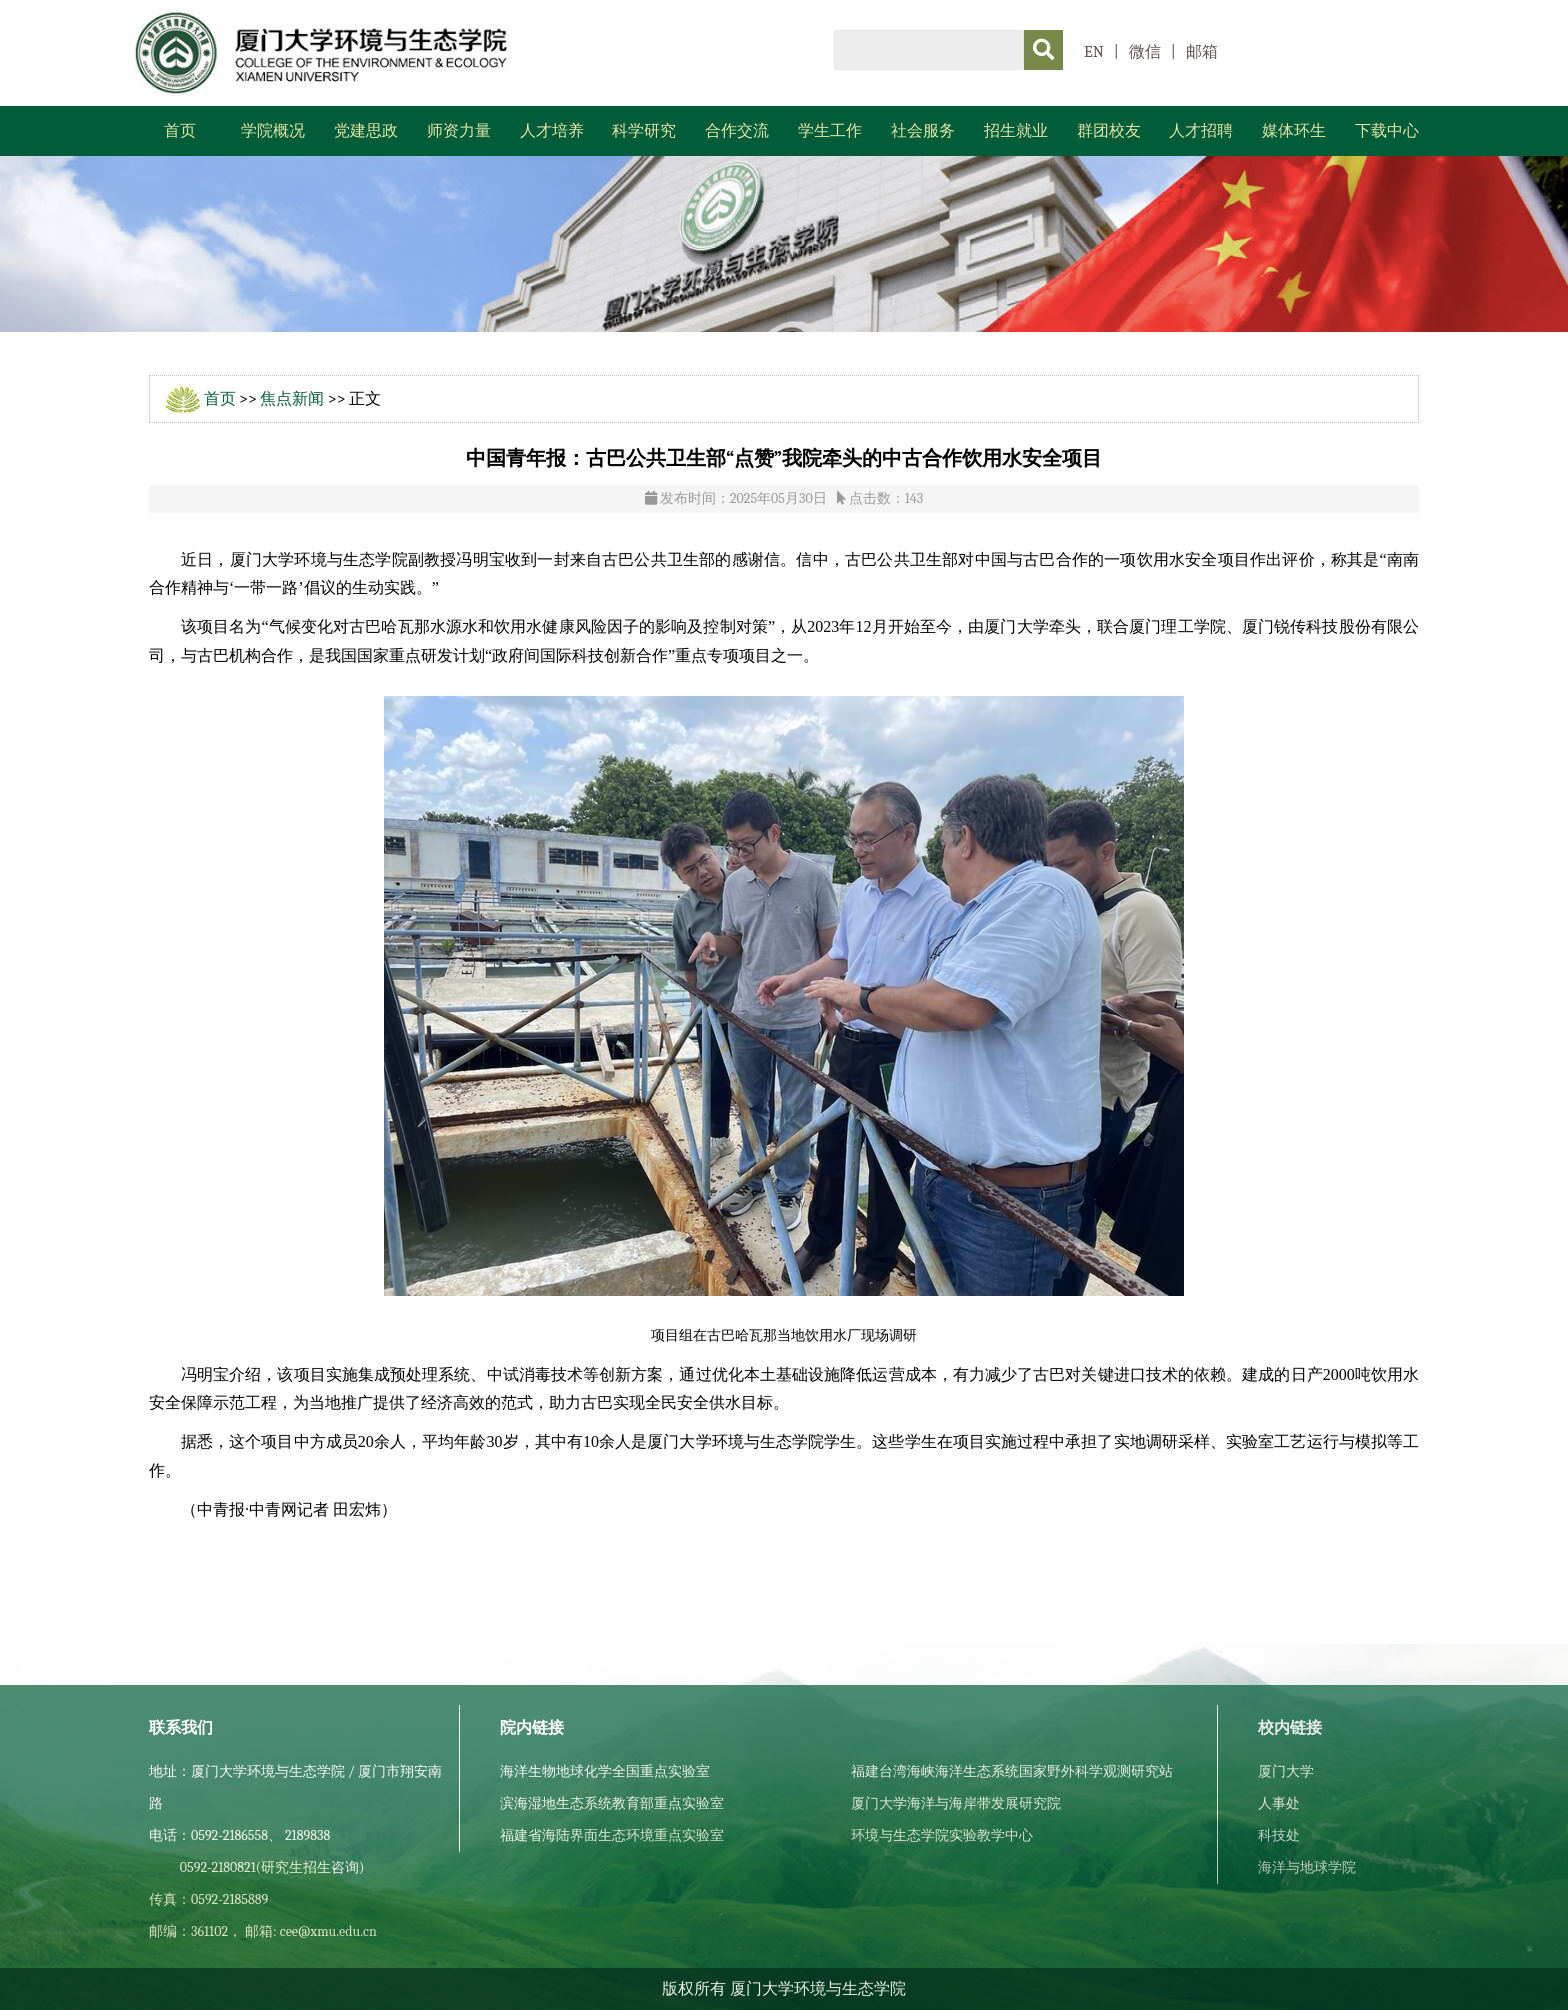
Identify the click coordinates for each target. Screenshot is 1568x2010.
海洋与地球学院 (1307, 1867)
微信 (1145, 52)
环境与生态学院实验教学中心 (942, 1835)
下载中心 (1387, 131)
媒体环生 (1294, 131)
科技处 (1279, 1835)
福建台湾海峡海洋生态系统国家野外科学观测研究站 (1012, 1771)
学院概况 (273, 131)
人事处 (1279, 1803)
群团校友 (1109, 131)
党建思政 (366, 131)
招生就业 (1016, 131)
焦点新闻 (292, 399)
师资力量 (459, 131)
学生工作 (830, 131)
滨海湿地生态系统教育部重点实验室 (612, 1803)
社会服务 (923, 131)
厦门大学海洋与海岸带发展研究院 (956, 1803)
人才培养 (552, 131)
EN (1094, 52)
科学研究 (644, 131)
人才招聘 (1201, 131)
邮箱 (1202, 52)
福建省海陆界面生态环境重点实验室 (612, 1835)
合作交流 (737, 131)
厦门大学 (1286, 1771)
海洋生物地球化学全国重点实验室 (605, 1771)
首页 (180, 131)
